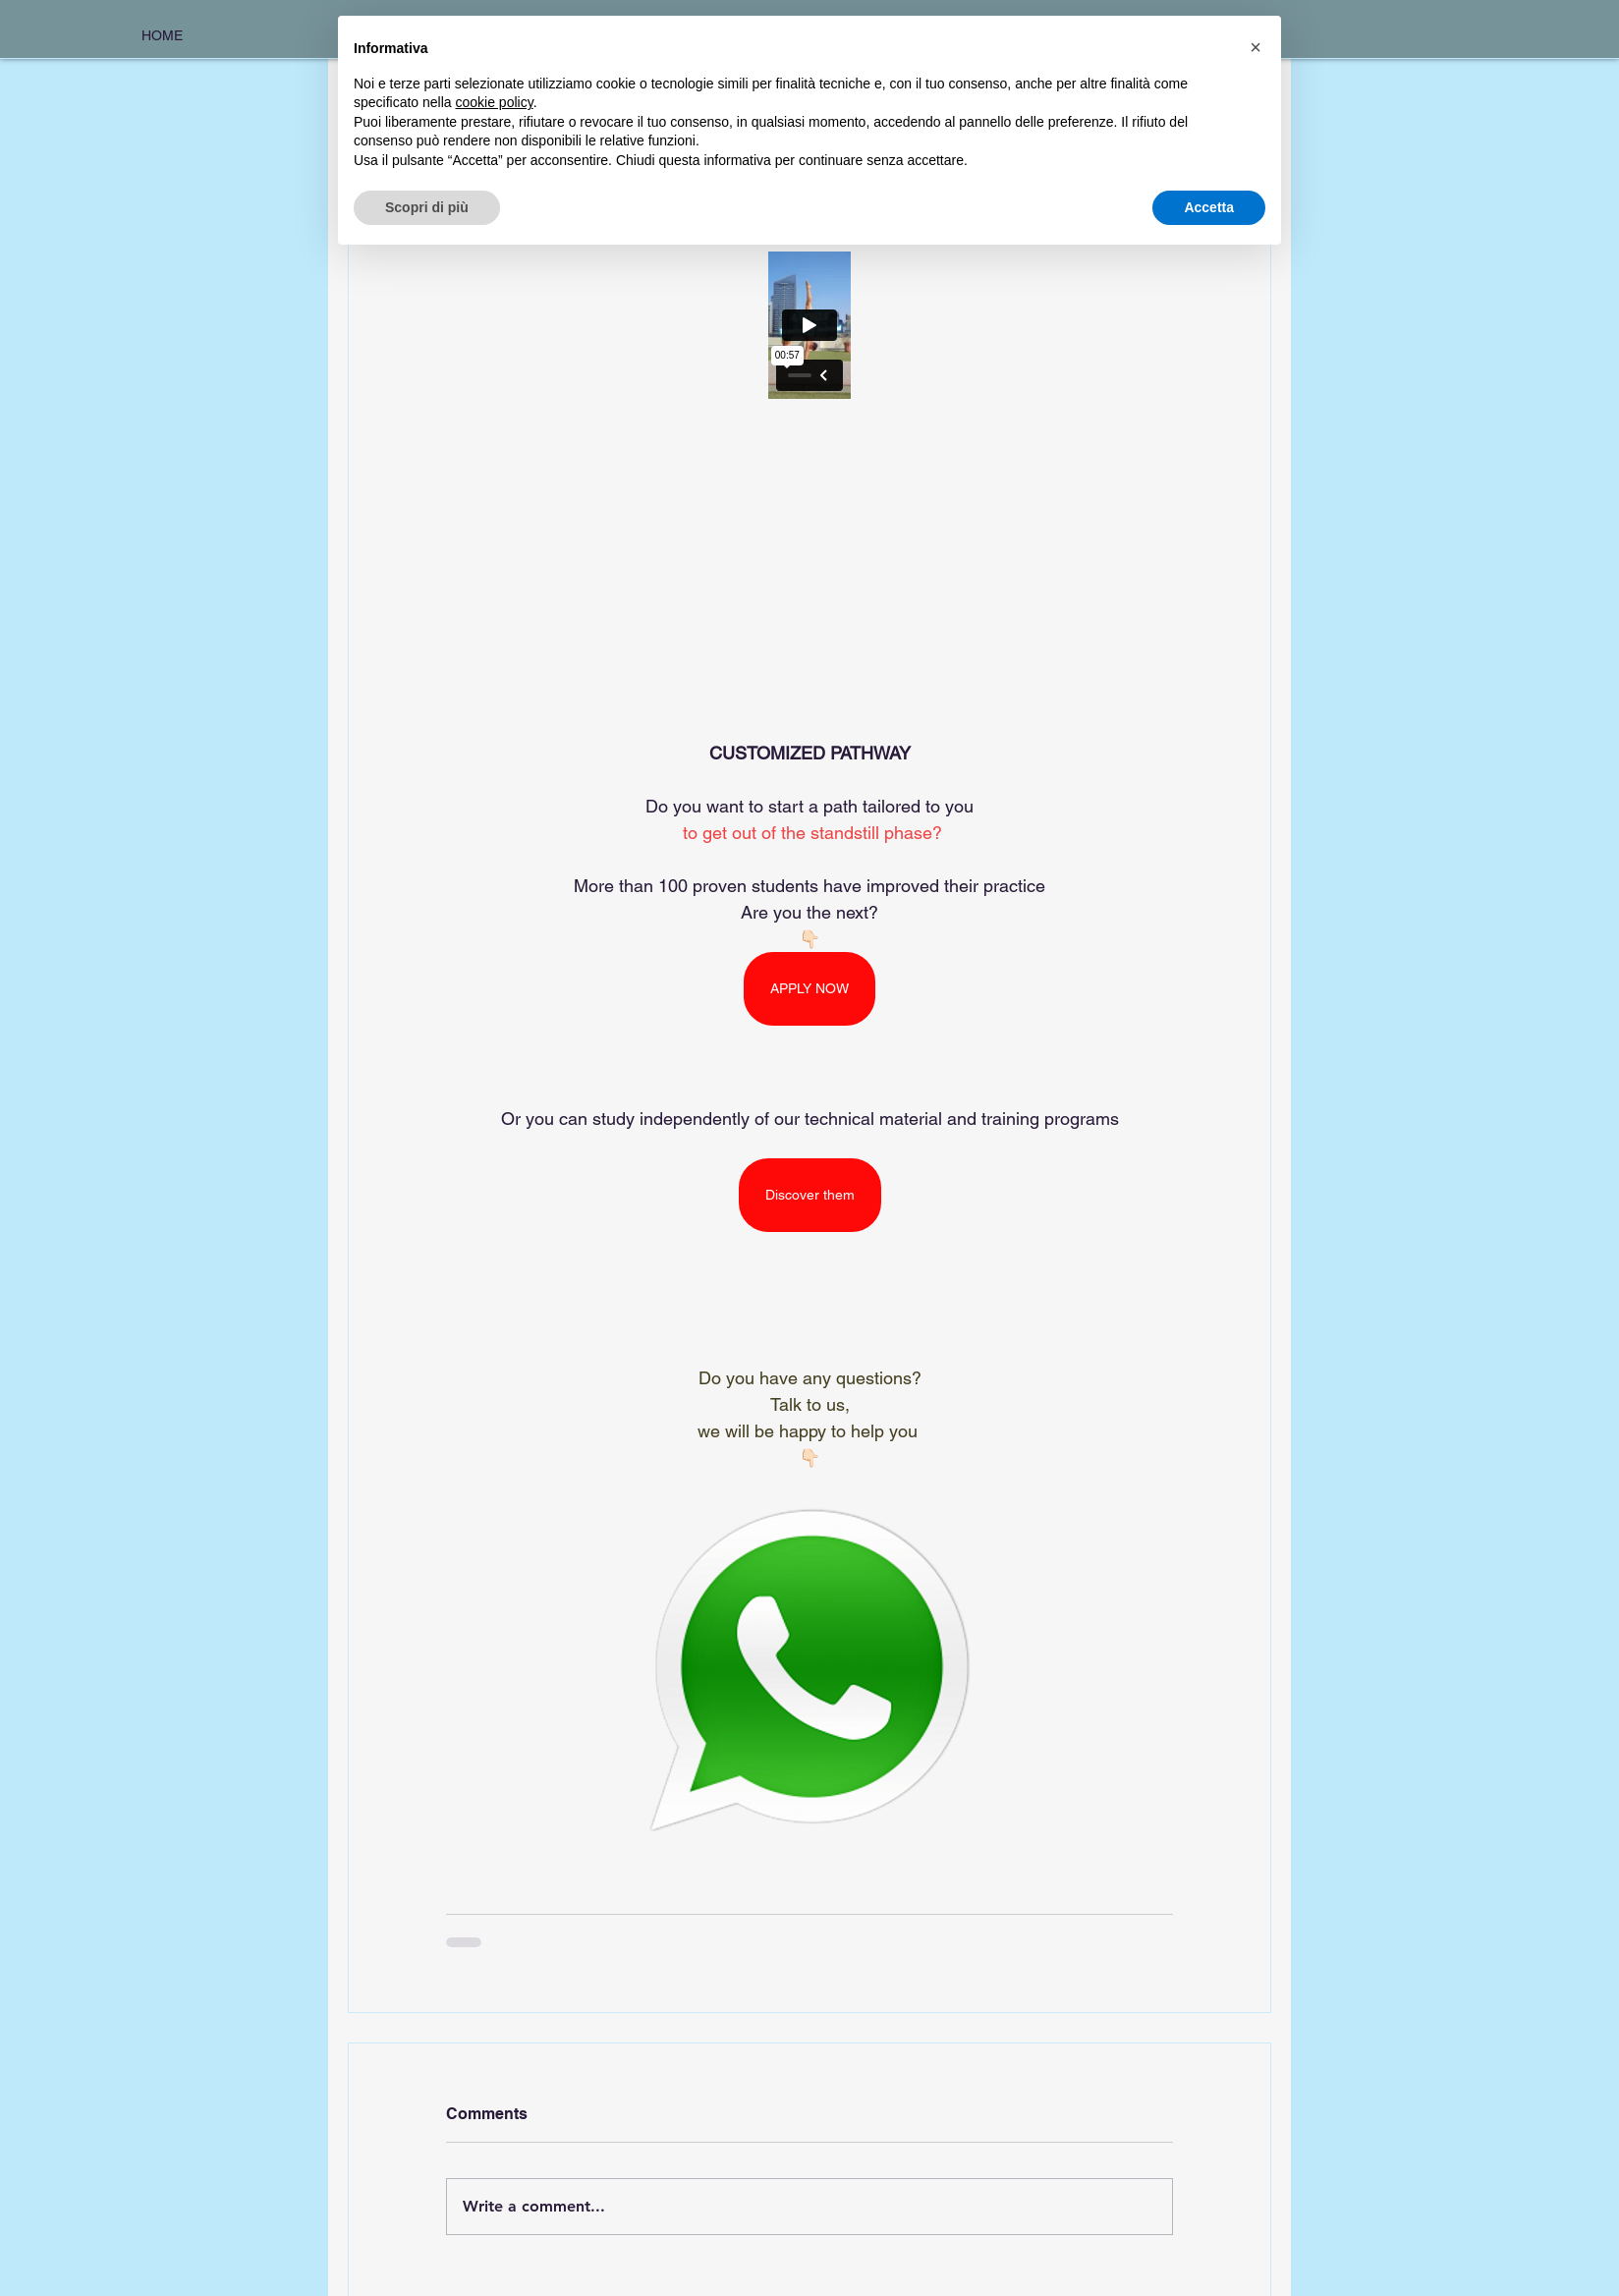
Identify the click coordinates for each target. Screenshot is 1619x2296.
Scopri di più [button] (427, 207)
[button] (1255, 47)
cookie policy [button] (494, 102)
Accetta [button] (1209, 207)
